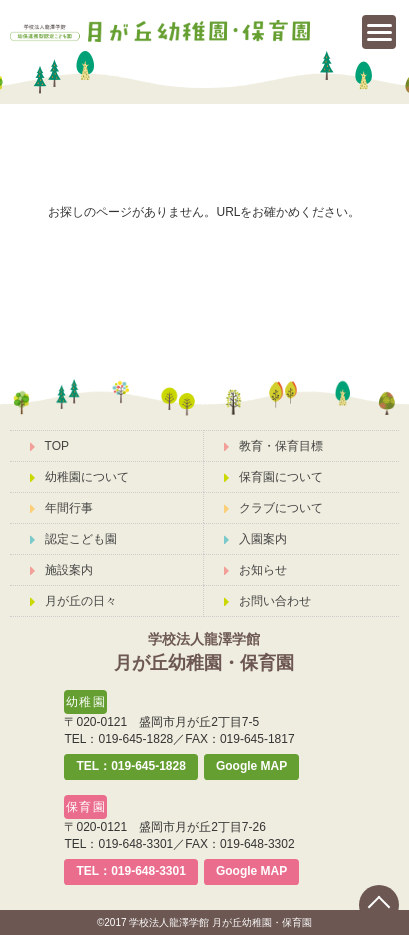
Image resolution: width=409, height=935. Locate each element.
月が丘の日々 (73, 601)
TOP (49, 446)
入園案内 (255, 539)
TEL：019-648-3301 (130, 871)
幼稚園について (79, 477)
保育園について (273, 477)
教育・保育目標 (273, 446)
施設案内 (61, 570)
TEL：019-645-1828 (130, 766)
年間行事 (61, 508)
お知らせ (255, 570)
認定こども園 (73, 539)
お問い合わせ (267, 601)
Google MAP (251, 766)
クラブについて (273, 508)
